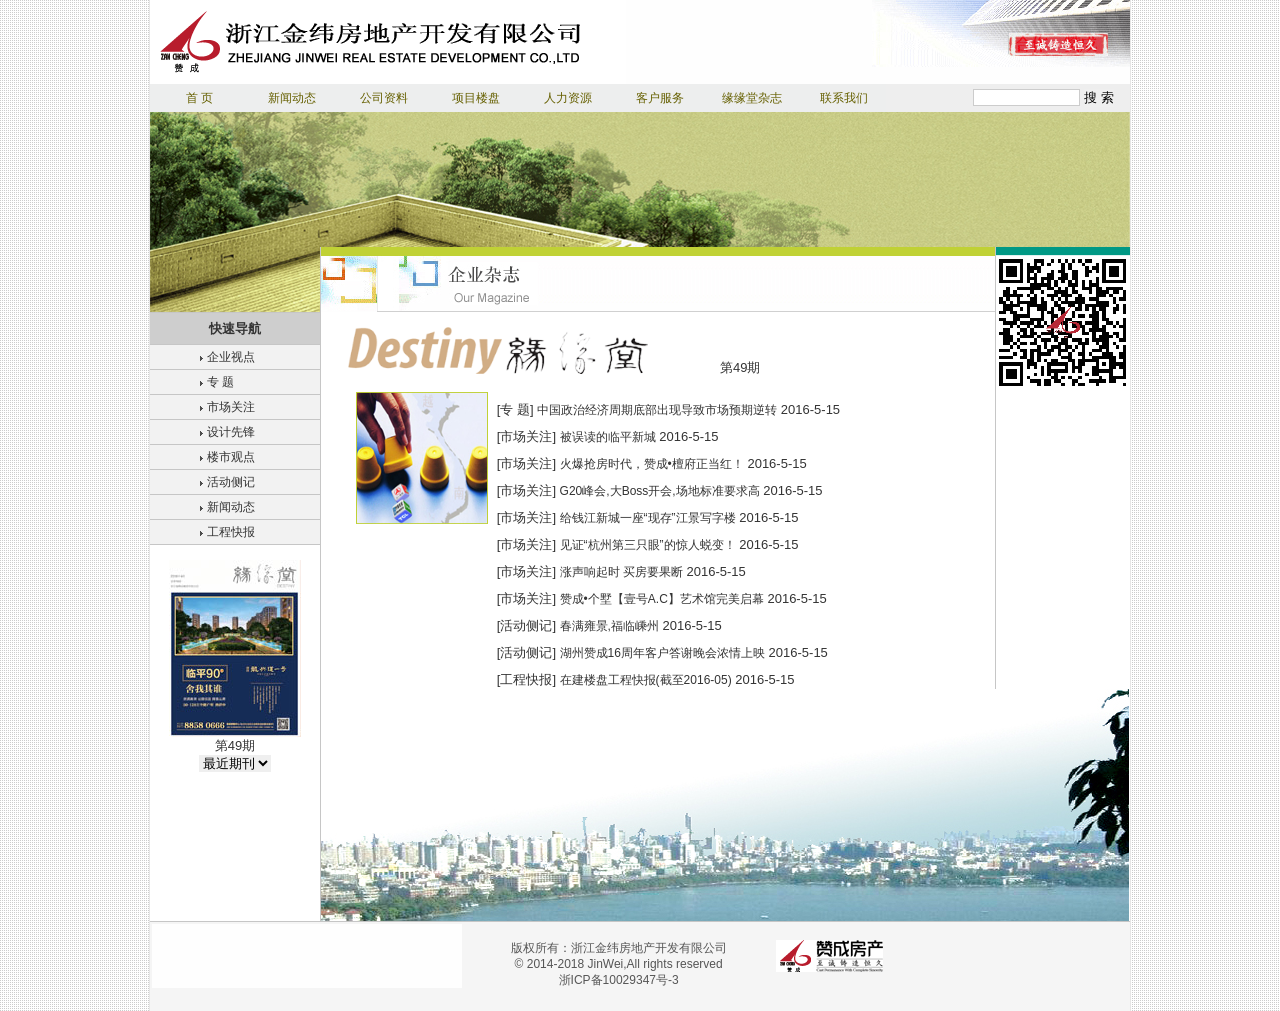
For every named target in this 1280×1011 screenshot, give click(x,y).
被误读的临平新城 (608, 437)
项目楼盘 (476, 98)
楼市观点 (231, 457)
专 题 (220, 382)
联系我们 (844, 98)
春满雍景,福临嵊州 (609, 626)
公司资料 (384, 98)
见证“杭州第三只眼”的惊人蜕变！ (648, 545)
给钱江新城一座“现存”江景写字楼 (648, 518)
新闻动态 (292, 98)
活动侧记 (231, 482)
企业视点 (231, 357)
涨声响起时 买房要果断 (621, 572)
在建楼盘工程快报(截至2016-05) (646, 680)
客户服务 (660, 98)
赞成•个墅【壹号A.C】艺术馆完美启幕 (662, 599)
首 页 (199, 98)
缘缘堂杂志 (752, 98)
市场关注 (231, 407)
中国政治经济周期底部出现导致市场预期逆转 (657, 410)
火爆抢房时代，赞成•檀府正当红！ (652, 464)
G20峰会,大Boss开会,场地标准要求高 (660, 491)
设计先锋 (231, 432)
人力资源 (568, 98)
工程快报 (231, 532)
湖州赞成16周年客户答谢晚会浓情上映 (662, 653)
